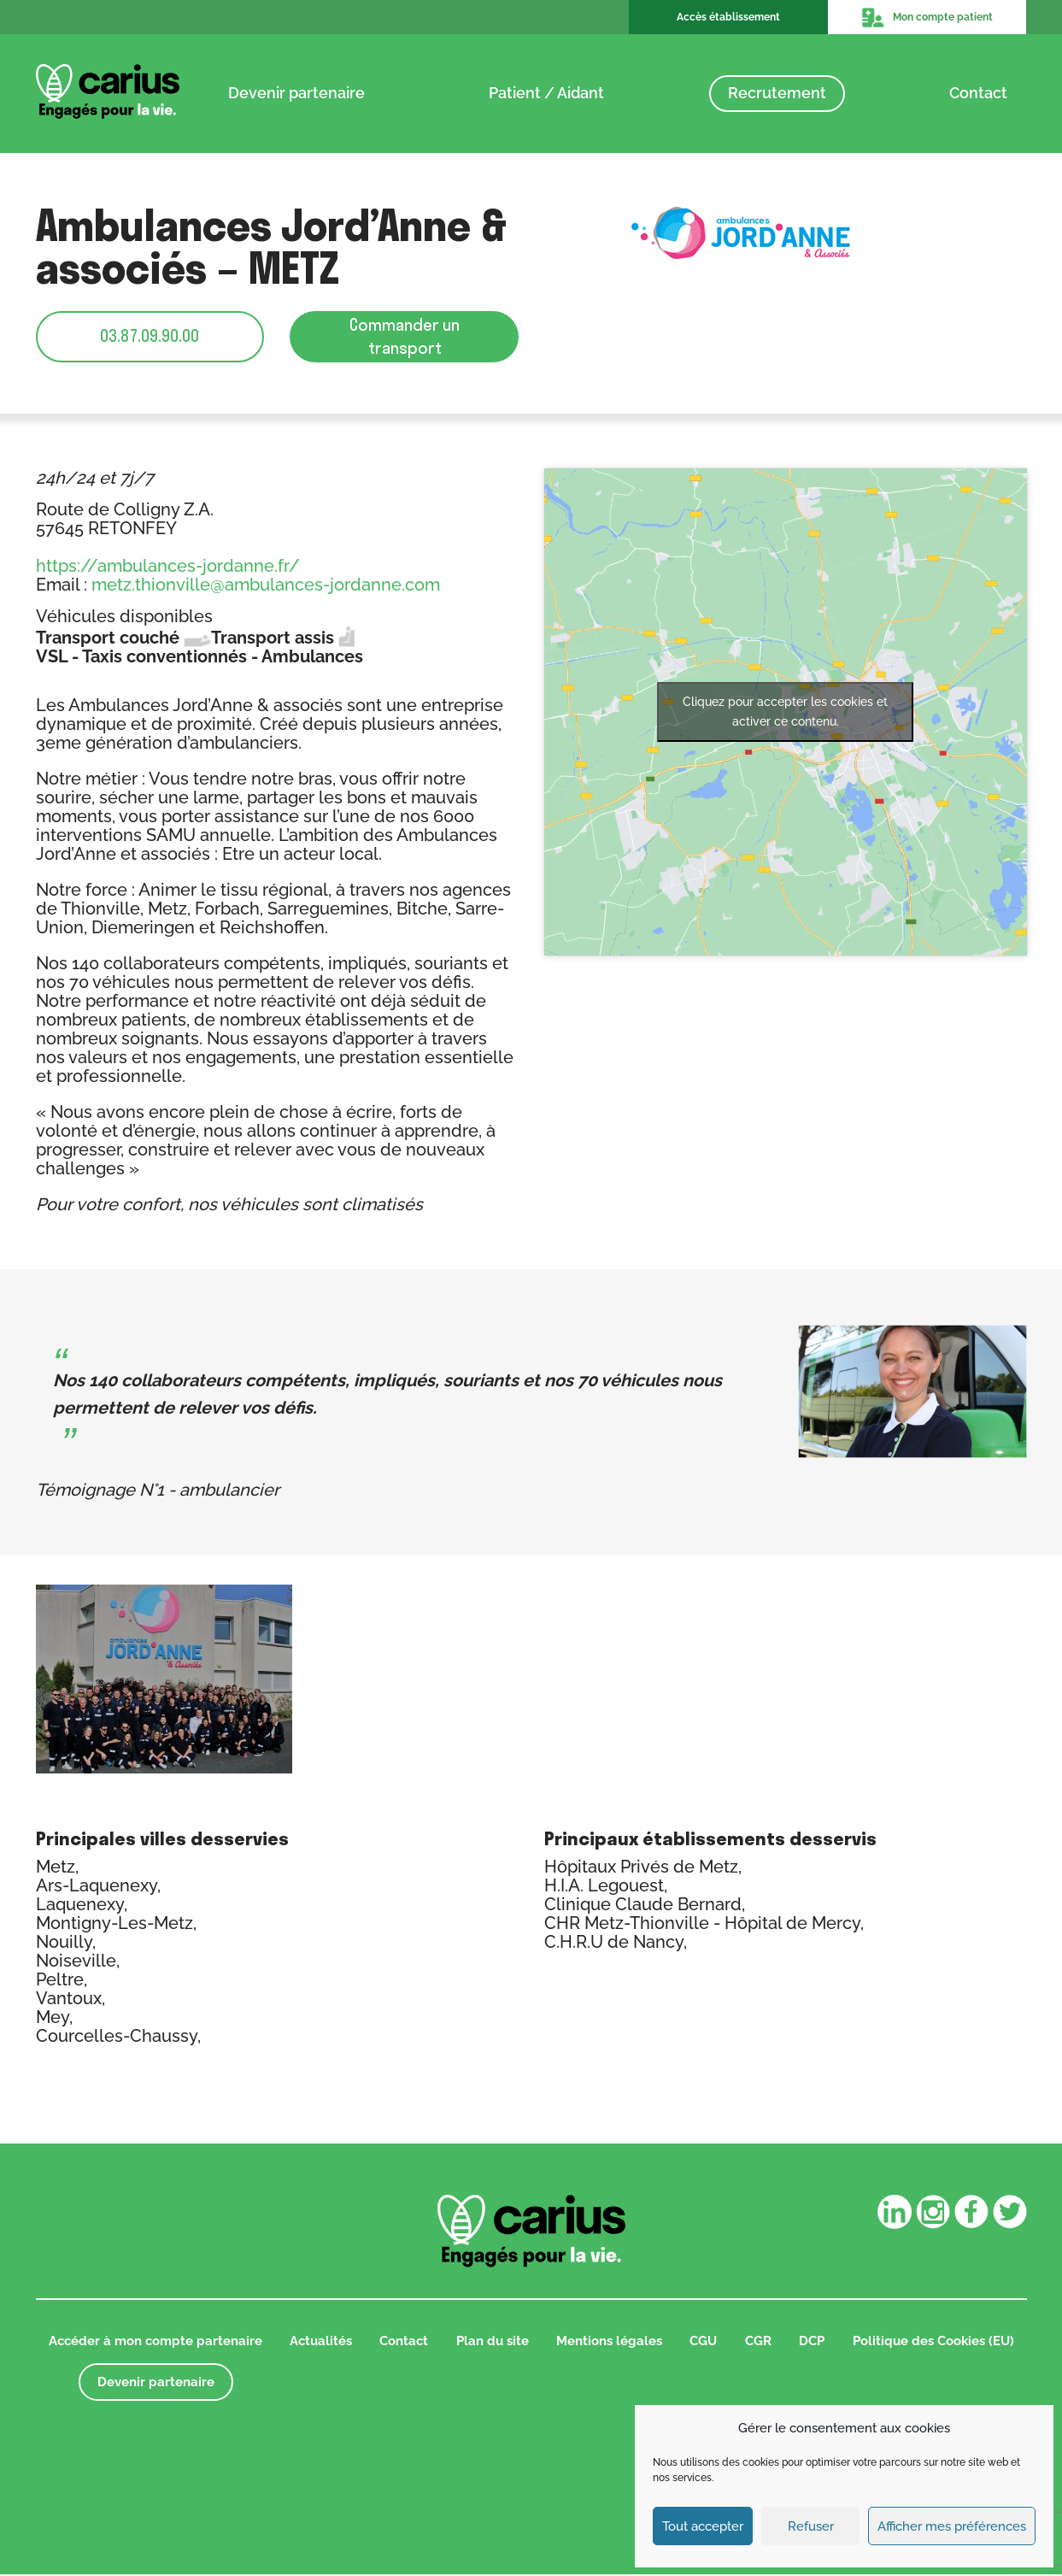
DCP (811, 2342)
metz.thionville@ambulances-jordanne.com (265, 585)
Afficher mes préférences (951, 2526)
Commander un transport (405, 337)
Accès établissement (728, 17)
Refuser (811, 2526)
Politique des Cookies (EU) (933, 2342)
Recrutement (777, 93)
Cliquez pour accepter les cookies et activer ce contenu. (785, 712)
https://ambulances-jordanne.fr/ (168, 566)
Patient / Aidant (546, 93)
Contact (978, 93)
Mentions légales (609, 2342)
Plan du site (492, 2342)
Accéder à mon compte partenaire (155, 2342)
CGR (758, 2342)
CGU (703, 2342)
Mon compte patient (927, 17)
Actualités (321, 2342)
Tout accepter (702, 2526)
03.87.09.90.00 (149, 336)
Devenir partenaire (296, 93)
